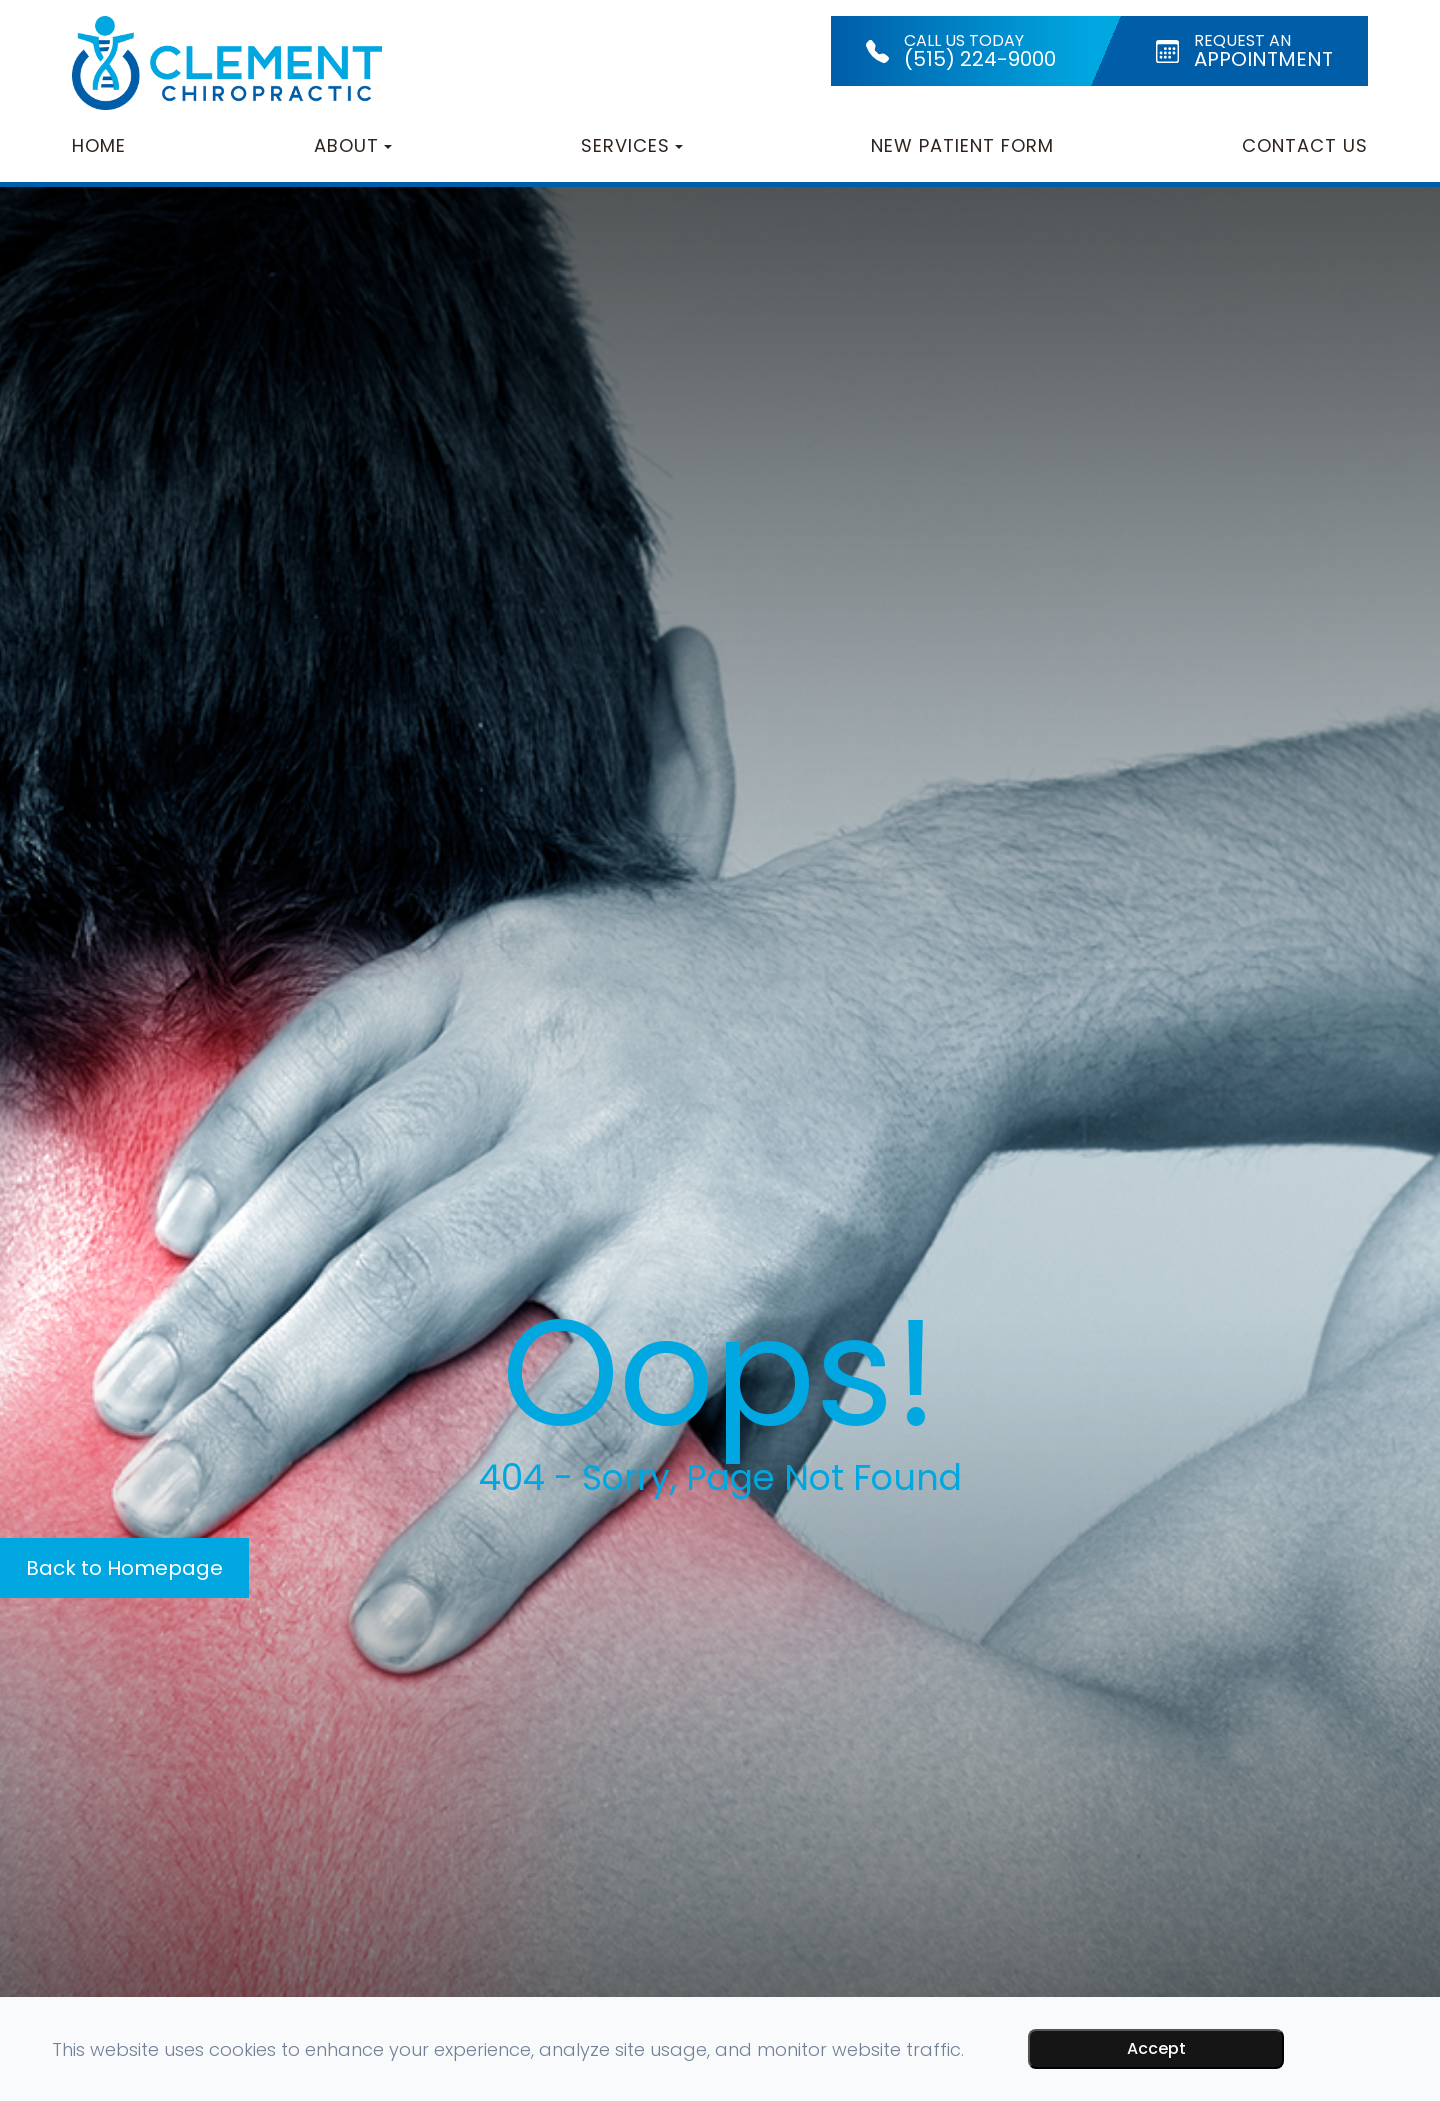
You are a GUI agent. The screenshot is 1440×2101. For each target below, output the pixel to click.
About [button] (353, 145)
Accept (1156, 2048)
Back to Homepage (124, 1568)
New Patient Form (962, 145)
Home (99, 145)
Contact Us (1305, 145)
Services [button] (632, 145)
